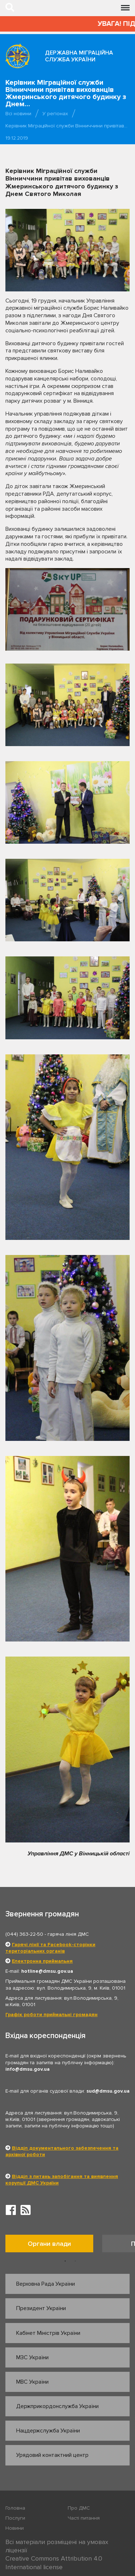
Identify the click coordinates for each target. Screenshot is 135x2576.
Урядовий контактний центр (52, 2455)
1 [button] (65, 2261)
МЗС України (32, 2357)
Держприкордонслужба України (57, 2406)
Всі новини (18, 114)
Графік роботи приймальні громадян (51, 2014)
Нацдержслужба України (48, 2430)
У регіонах (55, 114)
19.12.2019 (16, 138)
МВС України (32, 2381)
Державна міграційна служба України (79, 56)
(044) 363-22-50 (24, 1934)
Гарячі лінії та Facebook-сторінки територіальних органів (50, 1948)
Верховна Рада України (45, 2283)
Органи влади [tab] (49, 2244)
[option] (53, 2245)
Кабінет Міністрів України (48, 2333)
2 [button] (75, 2261)
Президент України (41, 2308)
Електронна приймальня (42, 1961)
